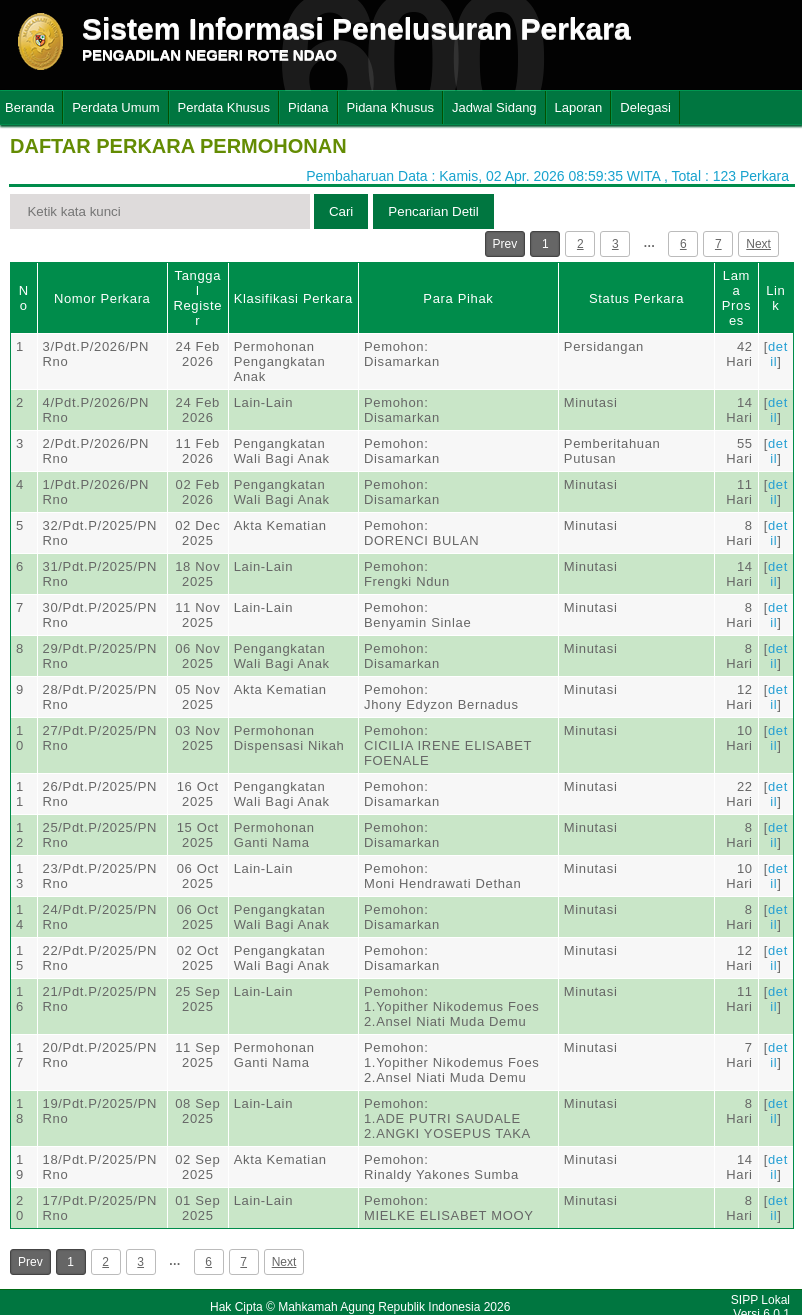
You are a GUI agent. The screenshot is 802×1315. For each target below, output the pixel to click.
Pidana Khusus (390, 107)
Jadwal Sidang (494, 107)
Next (758, 244)
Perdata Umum (115, 107)
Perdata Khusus (224, 107)
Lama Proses (736, 298)
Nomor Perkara (102, 298)
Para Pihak (458, 298)
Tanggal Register (197, 298)
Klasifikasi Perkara (293, 298)
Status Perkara (636, 298)
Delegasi (645, 107)
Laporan (579, 107)
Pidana (308, 107)
